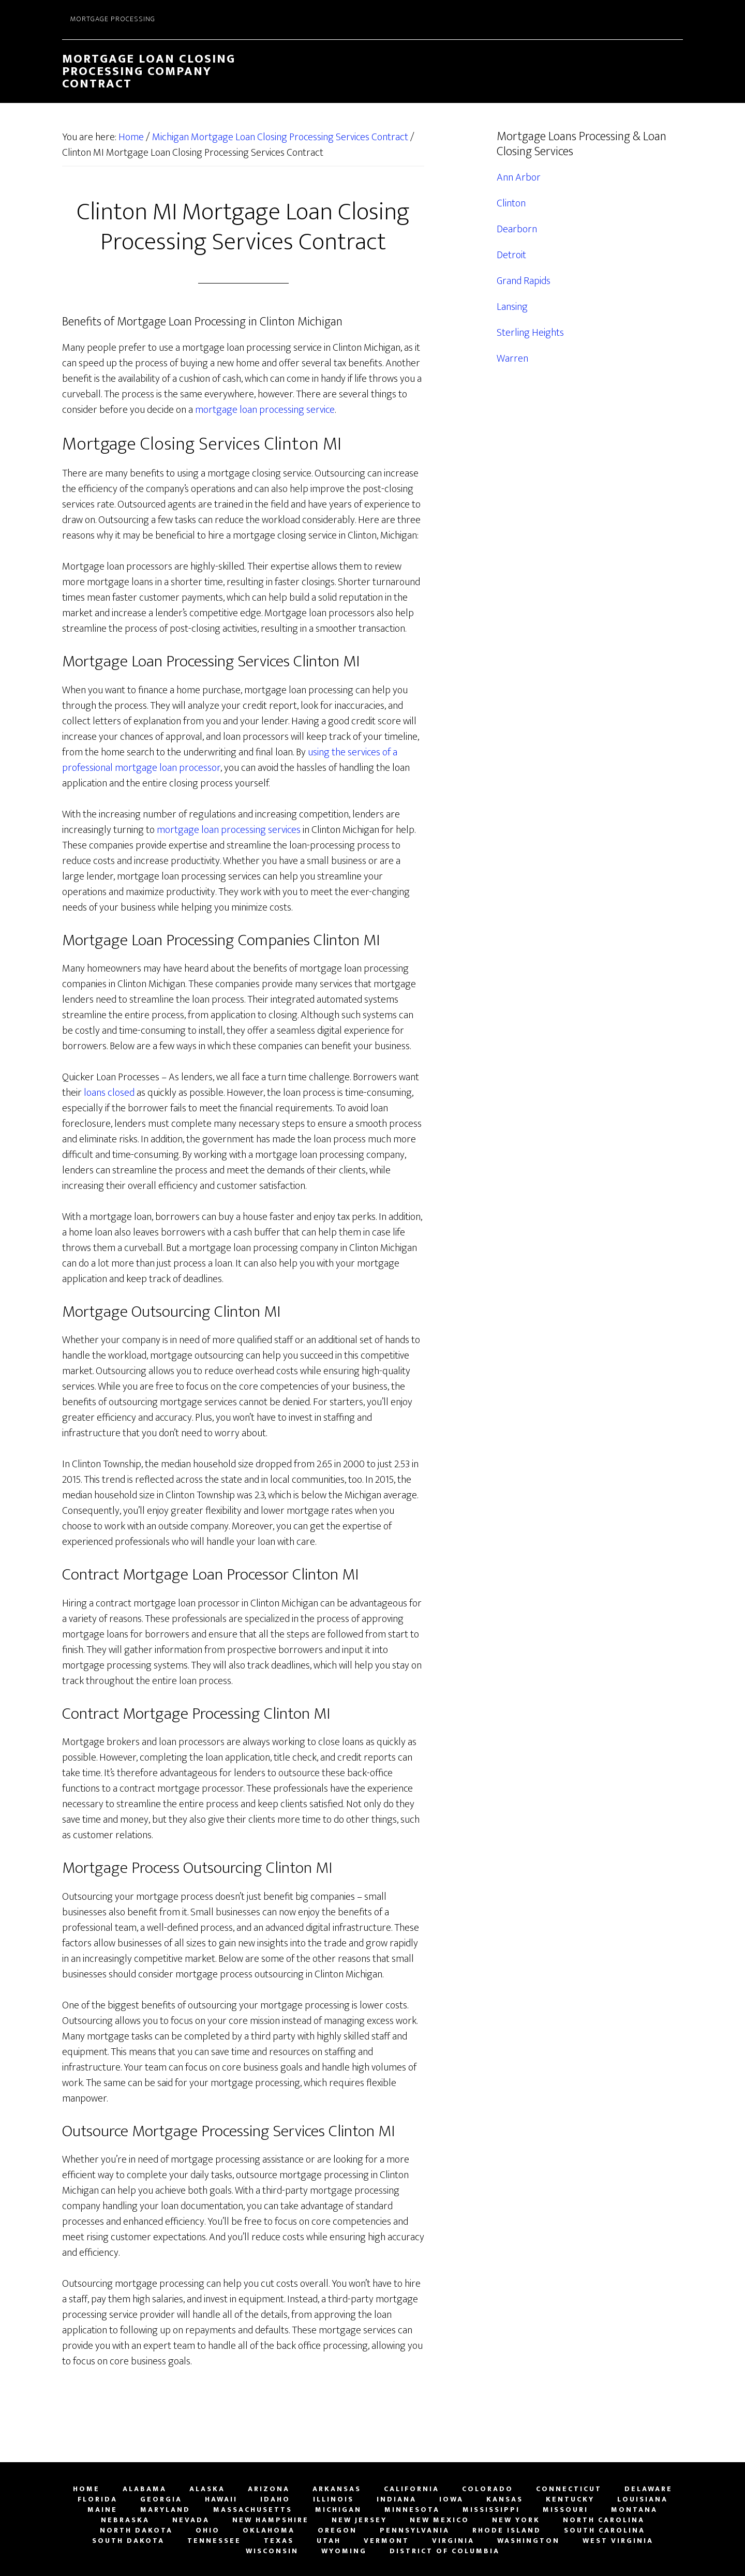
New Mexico (439, 2520)
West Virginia (618, 2540)
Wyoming (344, 2551)
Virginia (453, 2540)
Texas (279, 2540)
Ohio (208, 2530)
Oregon (337, 2530)
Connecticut (569, 2489)
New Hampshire (270, 2520)
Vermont (386, 2540)
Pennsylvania (415, 2530)
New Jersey (359, 2520)
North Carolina (604, 2520)
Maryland (165, 2509)
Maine (102, 2509)
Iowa (451, 2499)
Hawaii (221, 2499)
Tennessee (214, 2540)
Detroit (511, 255)
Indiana (396, 2499)
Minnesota (412, 2509)
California (411, 2489)
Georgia (161, 2499)
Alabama (145, 2489)
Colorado (487, 2489)
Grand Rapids (523, 281)
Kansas (504, 2499)
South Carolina (604, 2530)
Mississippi (491, 2509)
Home (86, 2489)
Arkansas (336, 2489)
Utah (329, 2540)
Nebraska (125, 2520)
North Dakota (136, 2530)
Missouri (565, 2509)
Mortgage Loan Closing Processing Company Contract (148, 71)
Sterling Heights (530, 332)
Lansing (512, 307)
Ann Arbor (519, 177)
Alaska (207, 2489)
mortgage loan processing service (265, 410)
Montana (634, 2509)
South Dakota (128, 2540)
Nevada (191, 2520)
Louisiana (642, 2499)
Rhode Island (506, 2530)
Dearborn (517, 229)
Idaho (275, 2499)
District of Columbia (445, 2551)
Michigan (338, 2509)
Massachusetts (252, 2509)
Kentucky (570, 2499)
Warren (512, 358)
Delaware (648, 2489)
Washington (528, 2540)
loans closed (109, 1092)
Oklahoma (269, 2530)
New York (516, 2520)
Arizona (269, 2489)
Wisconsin (272, 2551)
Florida (97, 2499)
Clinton (511, 203)
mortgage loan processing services (229, 830)
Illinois (333, 2499)
